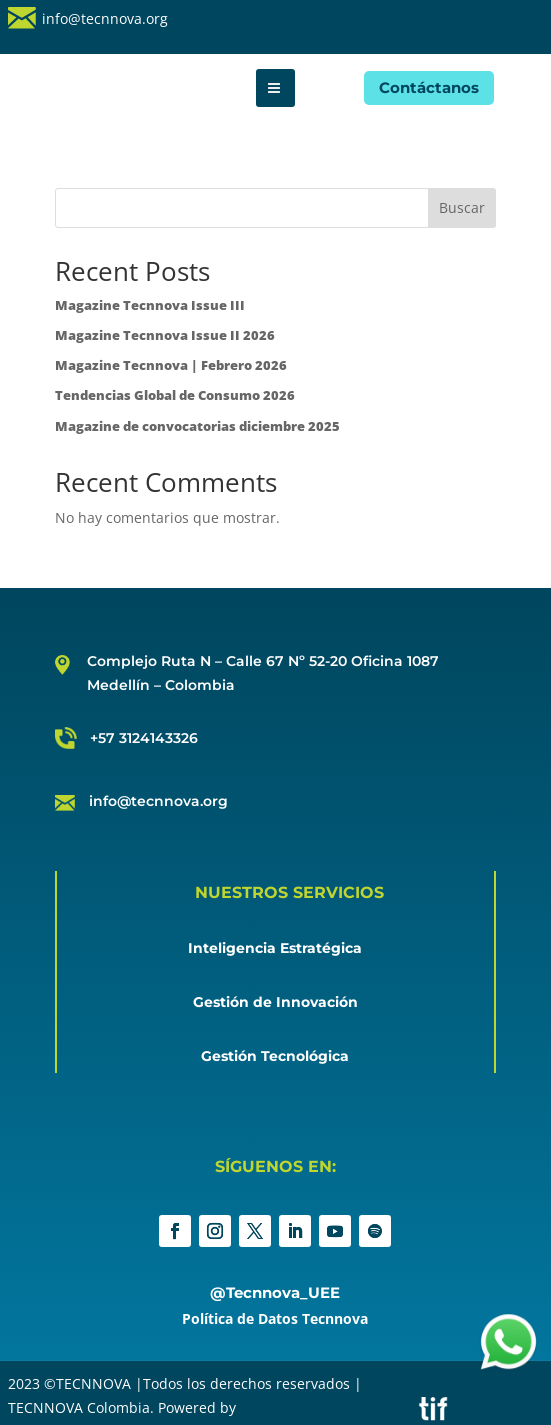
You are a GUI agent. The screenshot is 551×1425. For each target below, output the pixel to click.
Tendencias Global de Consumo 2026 (175, 395)
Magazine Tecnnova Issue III (150, 305)
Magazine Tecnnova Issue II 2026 (165, 335)
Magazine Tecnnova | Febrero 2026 (171, 365)
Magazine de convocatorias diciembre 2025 (197, 426)
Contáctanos (429, 87)
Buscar (462, 207)
